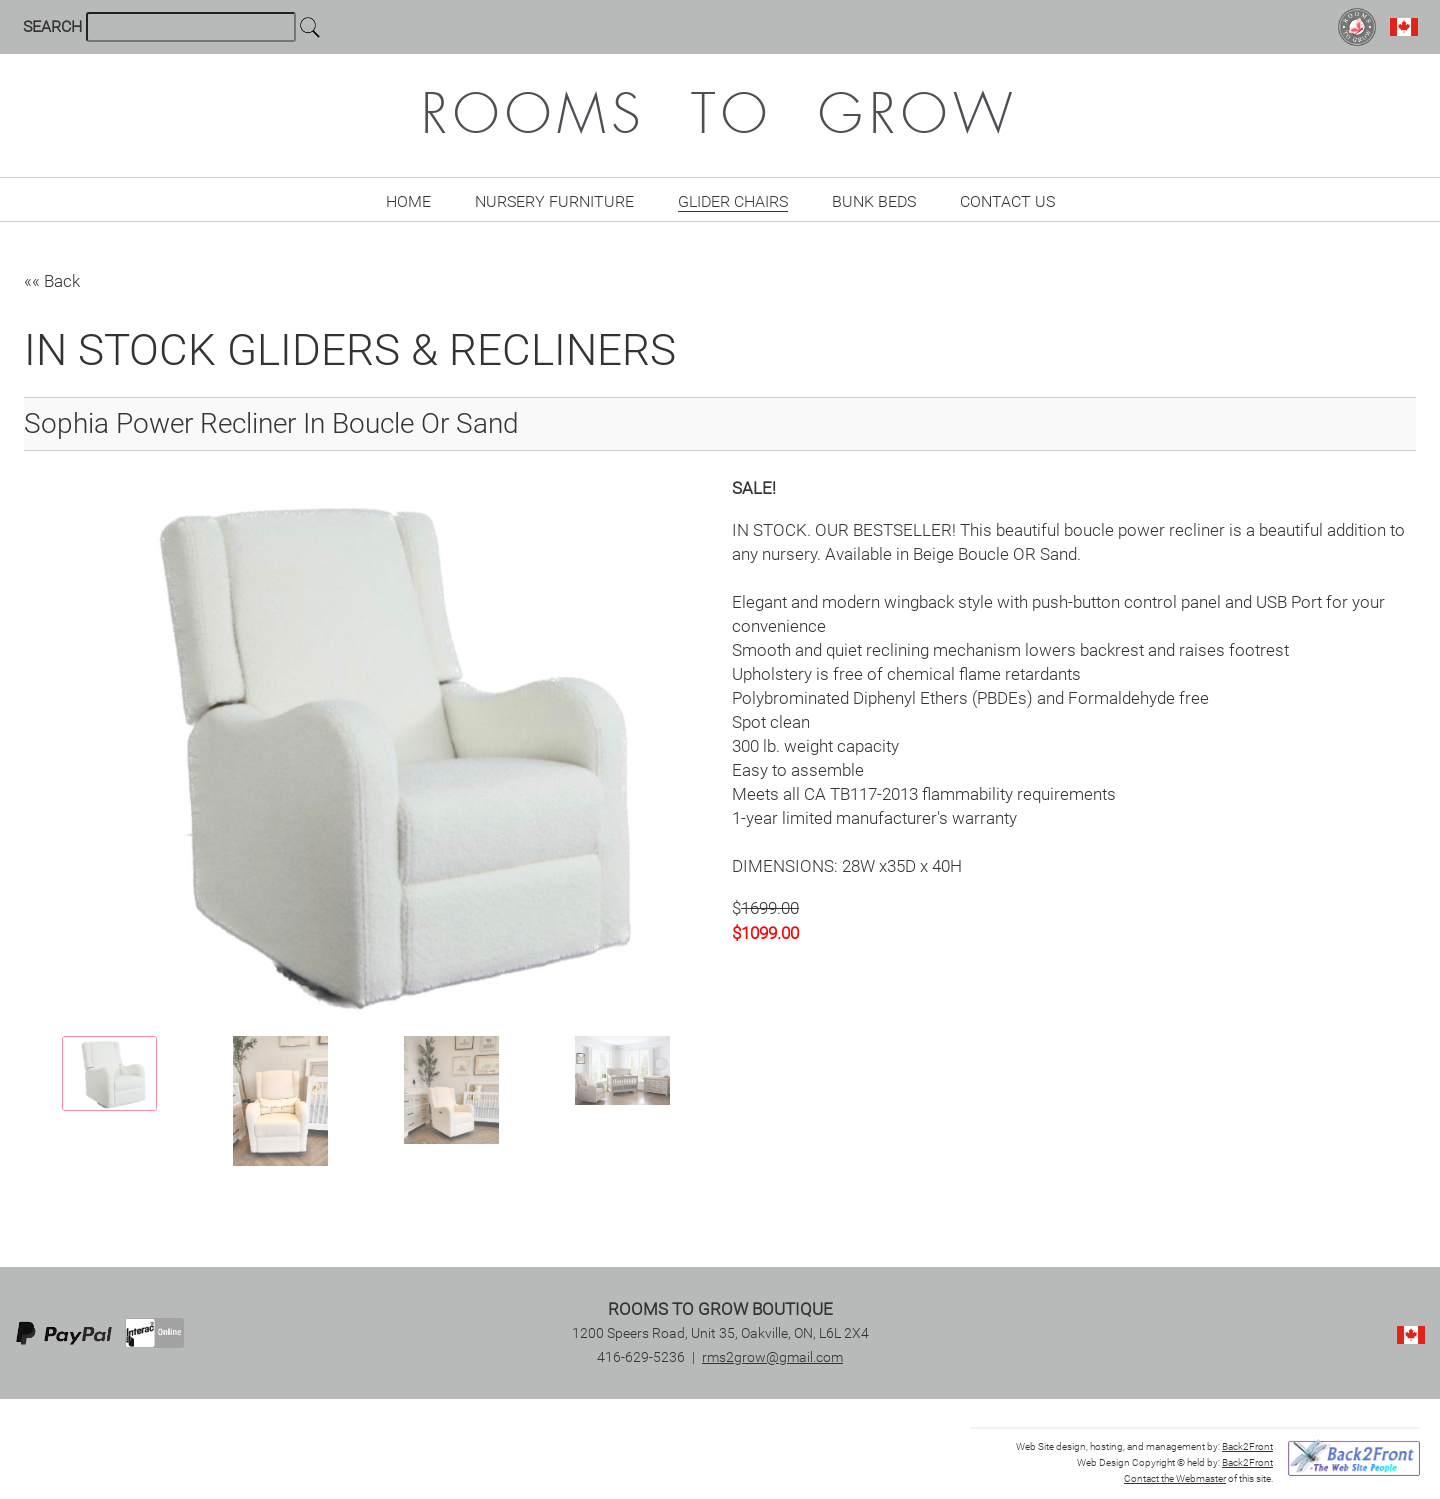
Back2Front (1247, 1446)
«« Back (52, 281)
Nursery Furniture (554, 201)
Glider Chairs (733, 201)
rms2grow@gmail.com (772, 1357)
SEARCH (54, 26)
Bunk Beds (874, 201)
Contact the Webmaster (1175, 1478)
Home (408, 201)
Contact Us (1007, 201)
